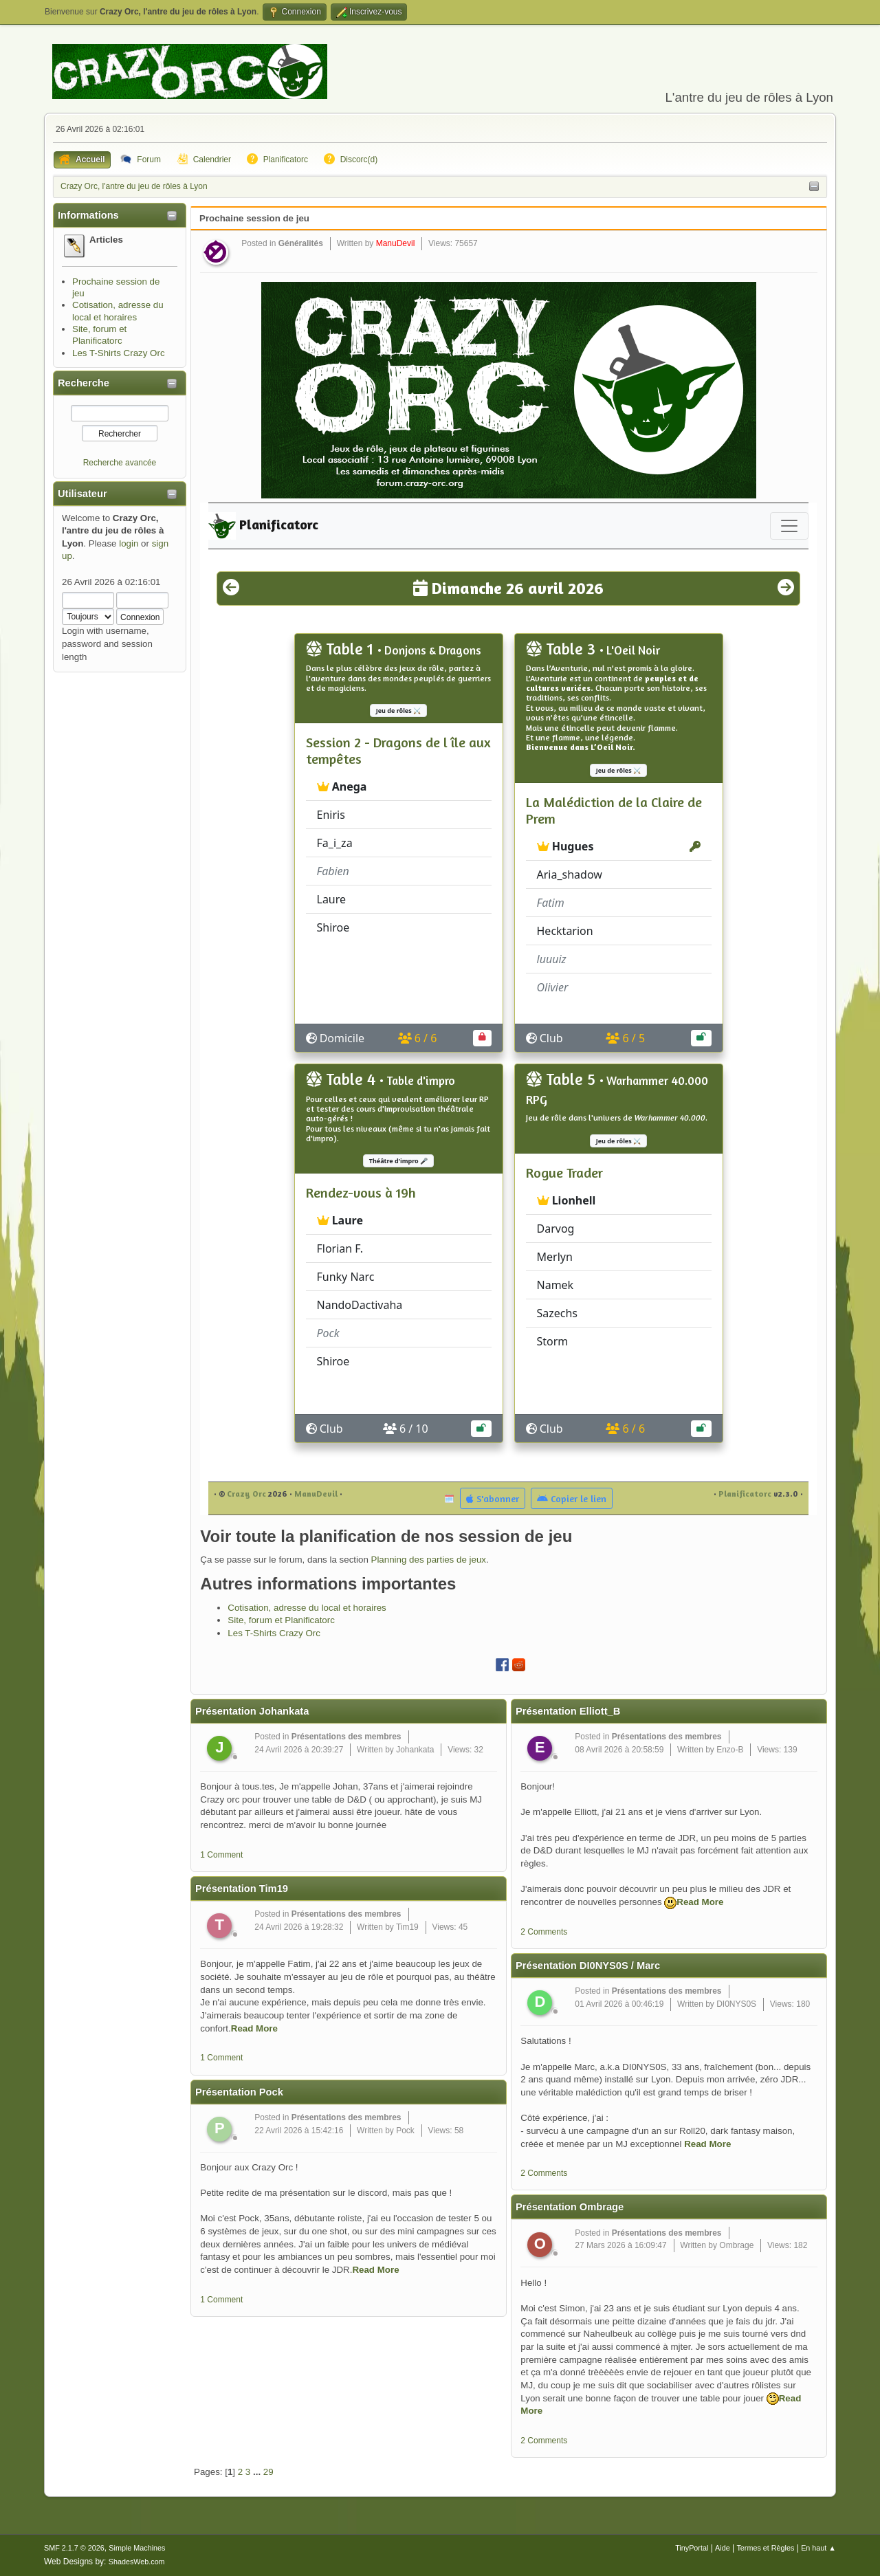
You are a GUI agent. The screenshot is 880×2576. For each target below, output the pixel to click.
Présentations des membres (347, 1736)
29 (268, 2472)
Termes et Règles (765, 2548)
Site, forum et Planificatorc (281, 1620)
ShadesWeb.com (137, 2561)
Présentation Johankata (252, 1711)
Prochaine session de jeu (254, 218)
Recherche (83, 382)
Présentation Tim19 (241, 1888)
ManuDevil (395, 243)
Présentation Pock (239, 2092)
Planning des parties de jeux (428, 1559)
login (128, 543)
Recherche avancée (120, 462)
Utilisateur (82, 493)
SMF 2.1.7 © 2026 (74, 2548)
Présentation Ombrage (570, 2206)
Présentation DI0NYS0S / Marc (588, 1965)
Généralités (300, 243)
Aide (722, 2548)
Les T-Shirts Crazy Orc (118, 353)
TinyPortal (691, 2548)
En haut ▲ (818, 2548)
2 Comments (543, 1932)
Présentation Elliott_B (568, 1711)
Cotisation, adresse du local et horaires (307, 1608)
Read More (254, 2028)
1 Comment (221, 1855)
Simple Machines (137, 2548)
